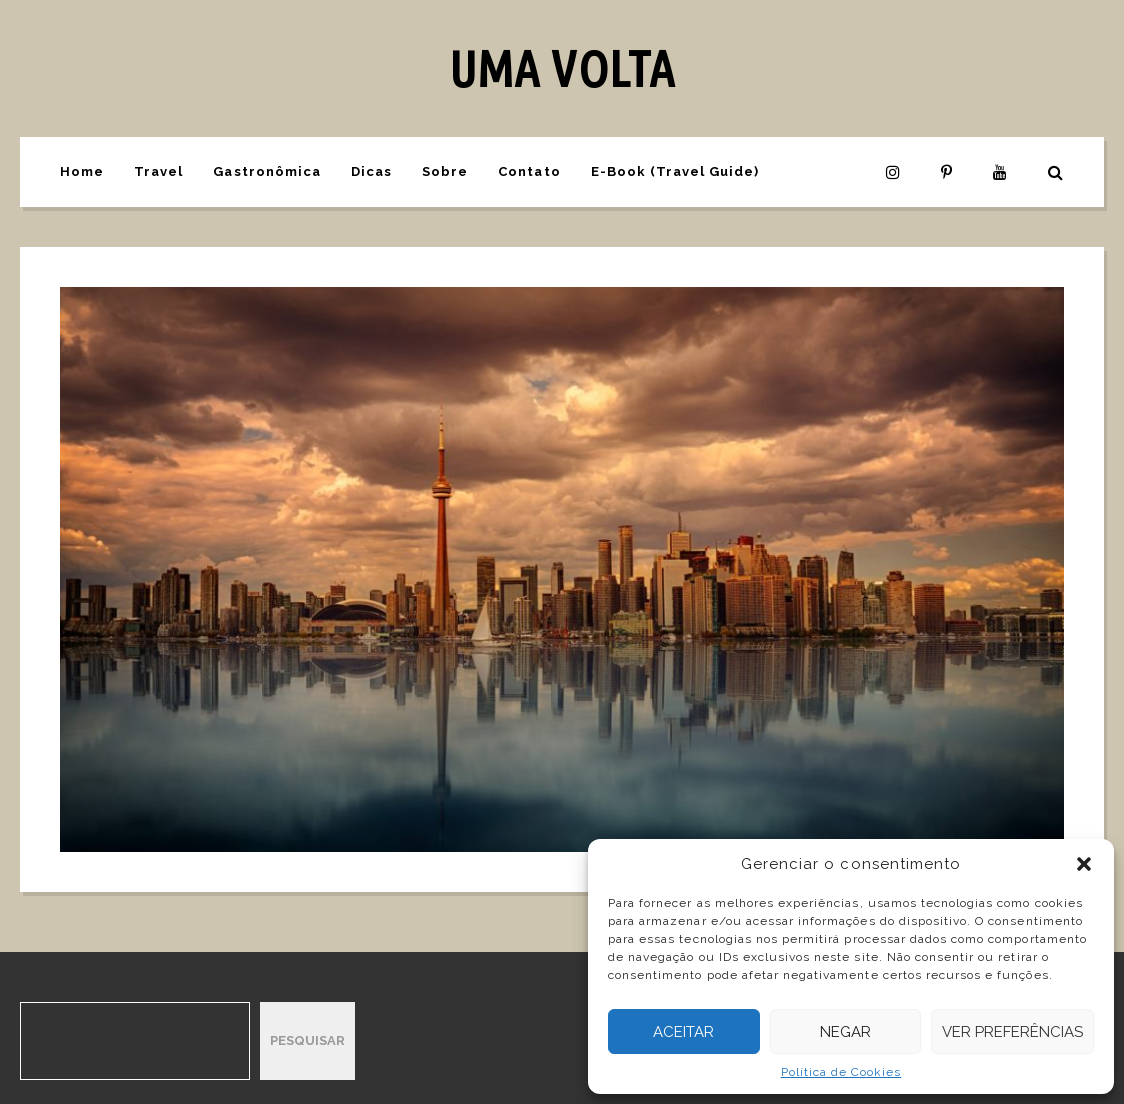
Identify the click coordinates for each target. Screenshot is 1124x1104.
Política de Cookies (841, 1072)
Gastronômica (266, 171)
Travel (158, 171)
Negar (845, 1032)
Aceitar (683, 1032)
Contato (529, 171)
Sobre (445, 171)
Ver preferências (1012, 1032)
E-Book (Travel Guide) (675, 171)
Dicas (371, 171)
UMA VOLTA (561, 68)
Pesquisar (307, 1040)
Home (82, 171)
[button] (1084, 864)
